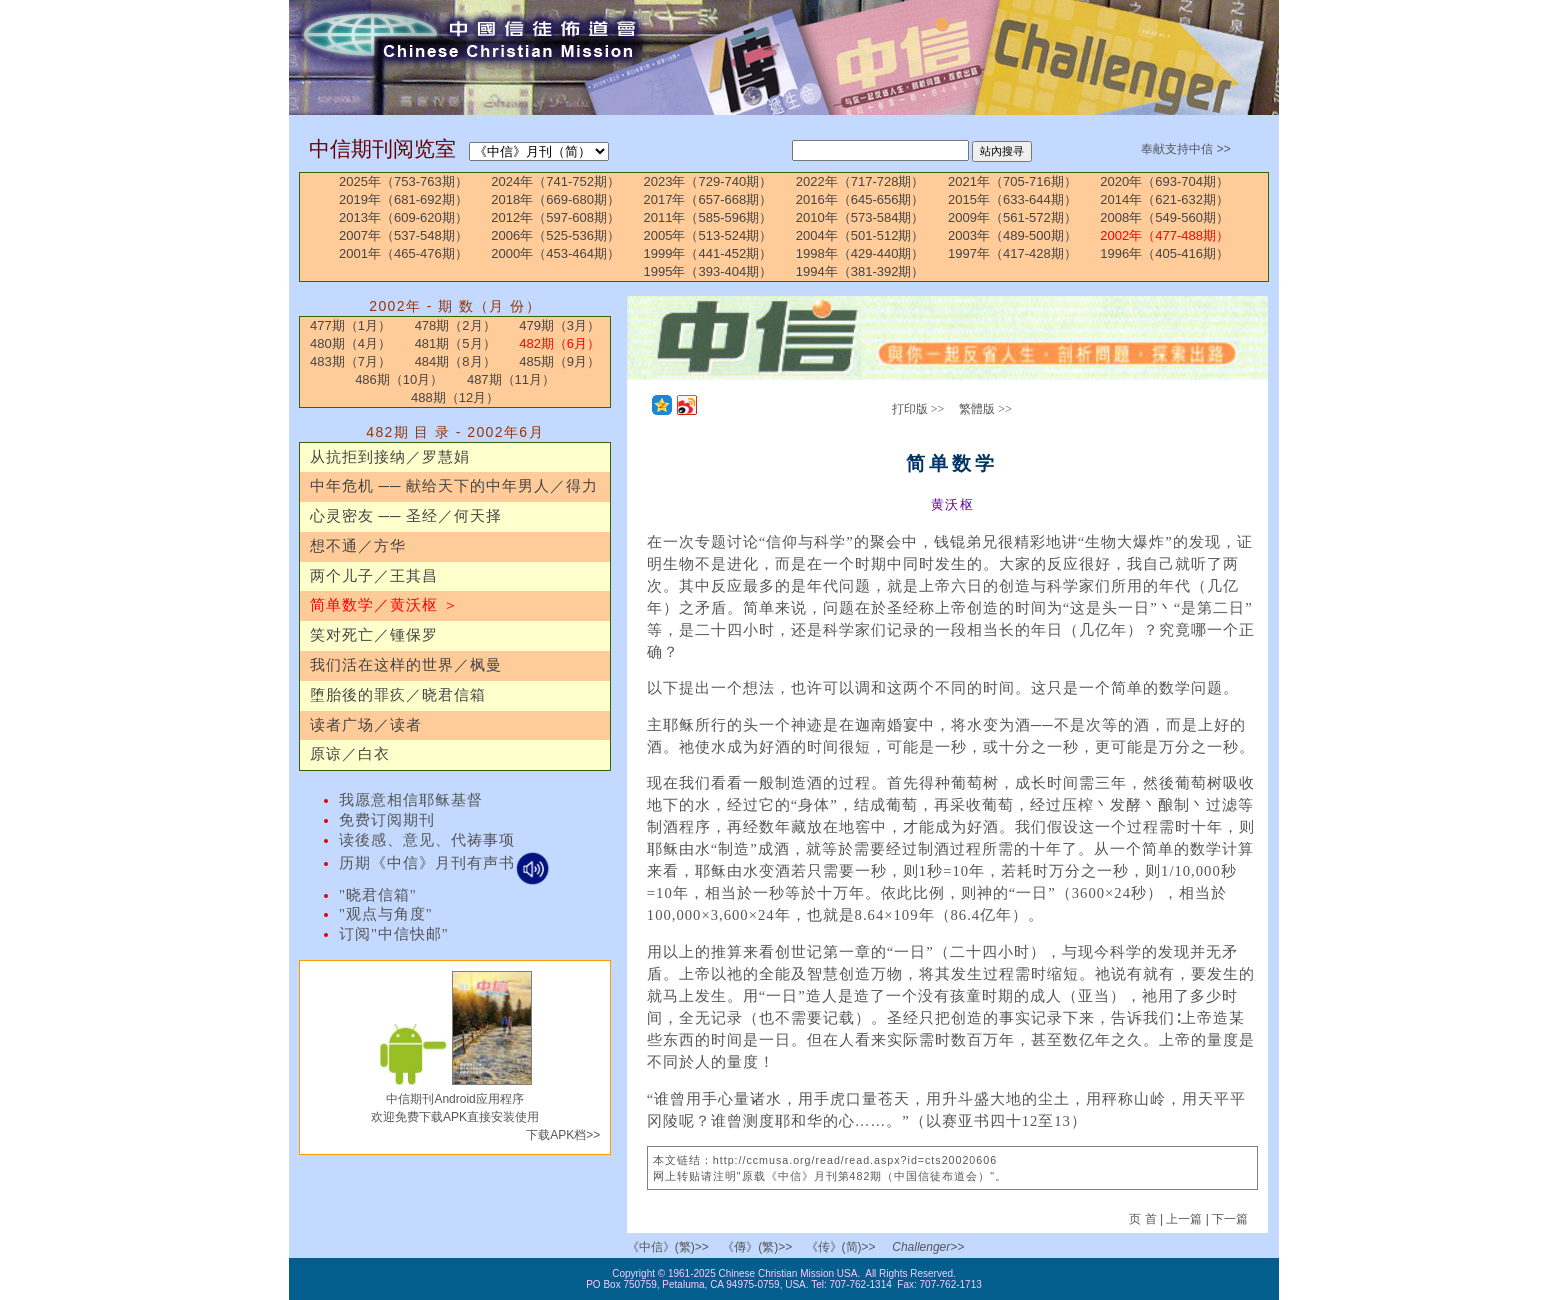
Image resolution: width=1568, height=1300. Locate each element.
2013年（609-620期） (403, 217)
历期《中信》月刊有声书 (444, 863)
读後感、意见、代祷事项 (427, 840)
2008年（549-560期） (1164, 217)
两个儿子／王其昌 (374, 576)
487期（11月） (511, 379)
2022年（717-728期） (860, 181)
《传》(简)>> (841, 1247)
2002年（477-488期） (1164, 235)
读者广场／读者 (366, 725)
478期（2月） (455, 325)
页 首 (1144, 1219)
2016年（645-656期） (860, 199)
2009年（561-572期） (1012, 217)
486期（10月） (399, 379)
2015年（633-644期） (1012, 199)
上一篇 (1184, 1219)
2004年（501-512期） (860, 235)
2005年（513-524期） (708, 235)
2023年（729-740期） (708, 181)
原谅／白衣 (350, 754)
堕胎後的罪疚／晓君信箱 (398, 695)
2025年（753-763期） (403, 181)
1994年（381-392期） (860, 271)
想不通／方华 (358, 546)
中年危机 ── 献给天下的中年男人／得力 (454, 486)
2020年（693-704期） (1164, 181)
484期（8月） (455, 361)
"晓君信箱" (378, 895)
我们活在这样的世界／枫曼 (406, 665)
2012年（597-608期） (555, 217)
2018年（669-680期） (555, 199)
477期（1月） (350, 325)
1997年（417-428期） (1012, 253)
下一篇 (1230, 1219)
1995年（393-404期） (708, 271)
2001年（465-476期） (403, 253)
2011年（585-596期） (708, 217)
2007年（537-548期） (403, 235)
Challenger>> (928, 1247)
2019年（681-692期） (403, 199)
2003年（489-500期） (1012, 235)
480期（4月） (350, 343)
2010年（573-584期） (860, 217)
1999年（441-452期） (708, 253)
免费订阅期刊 (387, 820)
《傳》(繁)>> (757, 1247)
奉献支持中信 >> (1185, 149)
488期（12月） (455, 397)
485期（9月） (559, 361)
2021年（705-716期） (1012, 181)
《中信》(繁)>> (668, 1247)
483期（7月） (350, 361)
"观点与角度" (386, 914)
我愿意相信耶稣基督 (411, 800)
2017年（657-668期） (708, 199)
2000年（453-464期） (555, 253)
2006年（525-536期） (555, 235)
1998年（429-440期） (860, 253)
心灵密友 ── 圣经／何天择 (406, 516)
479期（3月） (559, 325)
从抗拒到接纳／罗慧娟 (390, 457)
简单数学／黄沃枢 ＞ (384, 605)
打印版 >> (918, 409)
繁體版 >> (985, 409)
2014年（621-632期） (1164, 199)
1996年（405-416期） (1164, 253)
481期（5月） (455, 343)
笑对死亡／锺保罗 (374, 635)
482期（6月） (559, 343)
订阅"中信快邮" (394, 934)
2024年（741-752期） (555, 181)
